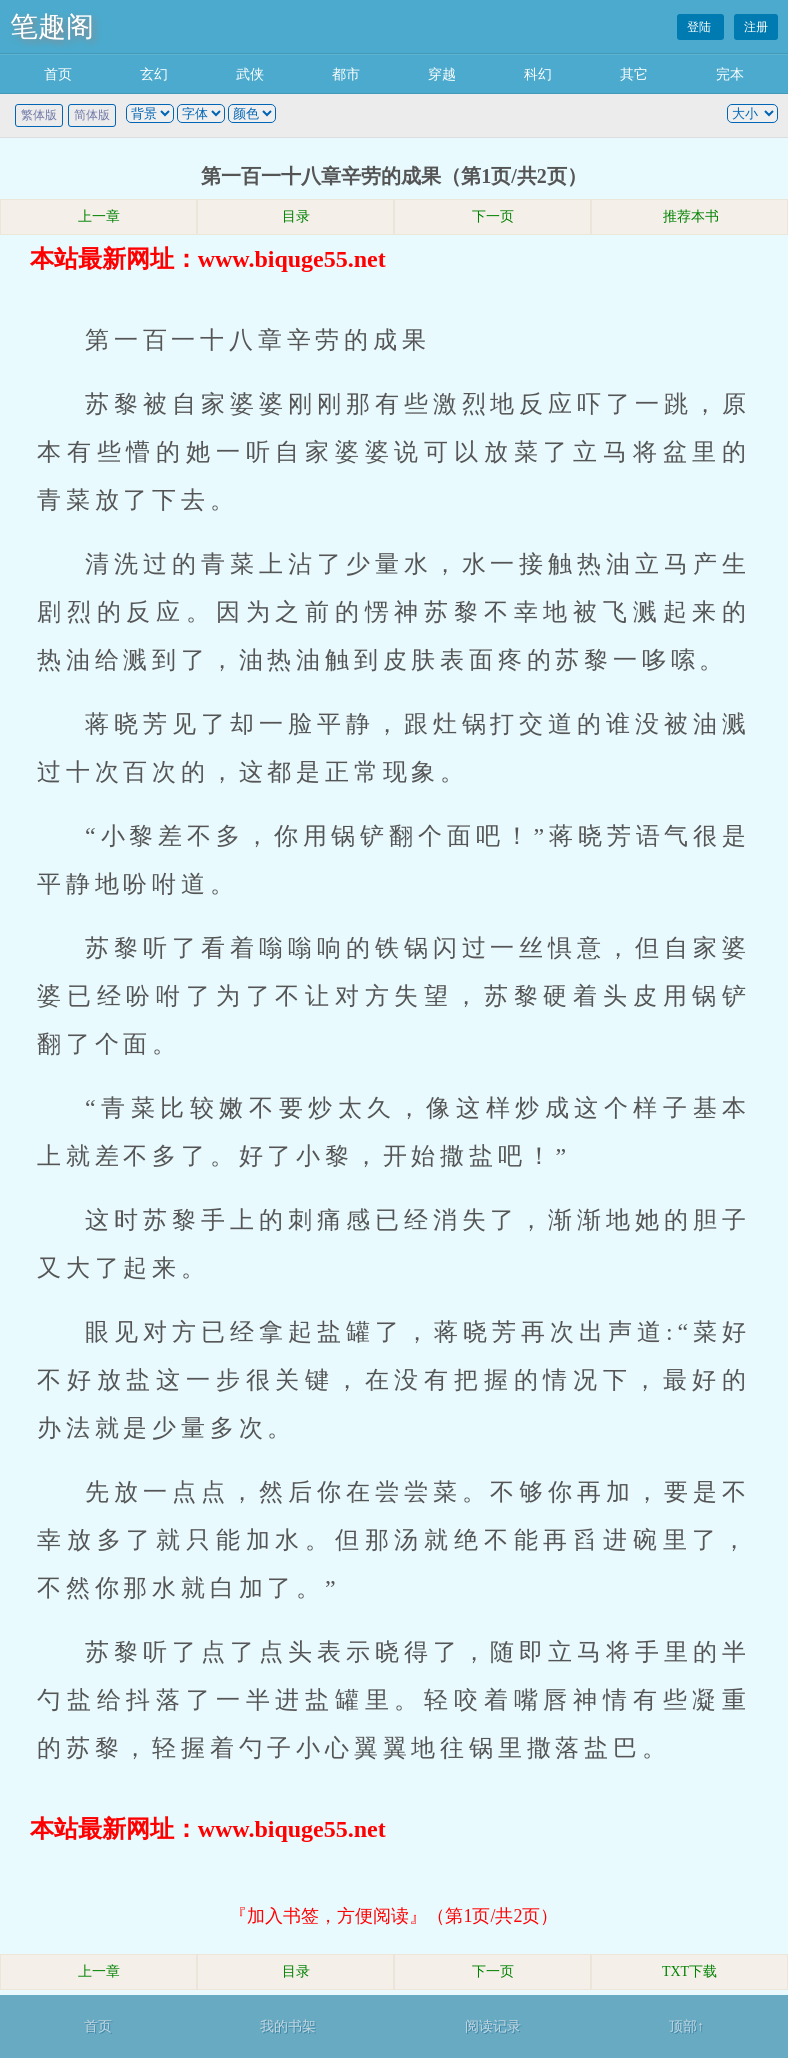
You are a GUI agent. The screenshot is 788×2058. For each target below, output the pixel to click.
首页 (58, 74)
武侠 (250, 74)
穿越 (442, 74)
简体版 (92, 115)
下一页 (493, 216)
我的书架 (288, 2026)
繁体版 (39, 115)
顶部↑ (686, 2026)
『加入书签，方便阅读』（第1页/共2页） (393, 1916)
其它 (634, 74)
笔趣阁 (52, 26)
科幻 (538, 74)
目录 (296, 216)
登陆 (700, 27)
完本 (730, 74)
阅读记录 (493, 2026)
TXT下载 (689, 1971)
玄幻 (154, 74)
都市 (346, 74)
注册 (756, 27)
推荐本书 (690, 216)
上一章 (99, 216)
